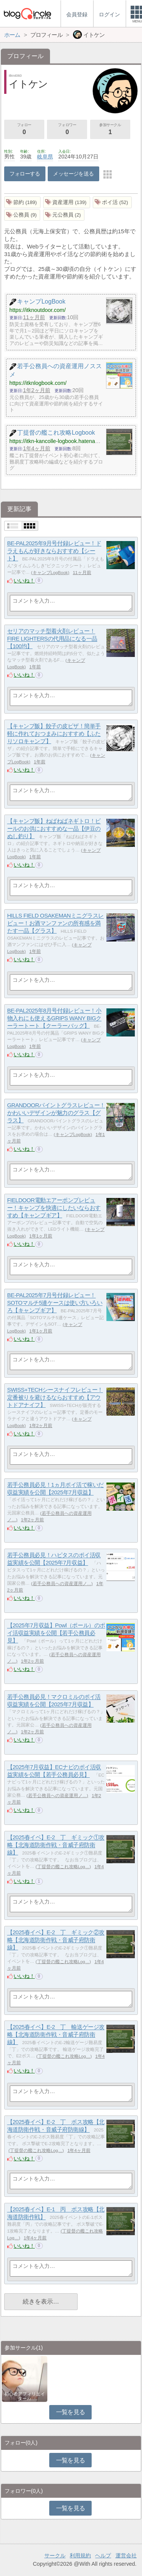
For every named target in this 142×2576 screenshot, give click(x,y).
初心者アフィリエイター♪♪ (24, 2396)
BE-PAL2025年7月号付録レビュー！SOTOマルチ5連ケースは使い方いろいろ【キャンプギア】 (55, 1302)
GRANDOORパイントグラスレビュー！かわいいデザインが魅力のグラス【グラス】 (56, 1112)
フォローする (24, 174)
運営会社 (126, 2555)
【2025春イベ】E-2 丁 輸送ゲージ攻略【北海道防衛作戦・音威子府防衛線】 (56, 2034)
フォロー (24, 129)
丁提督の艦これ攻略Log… (63, 1866)
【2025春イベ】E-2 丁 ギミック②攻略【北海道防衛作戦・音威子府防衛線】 (56, 1940)
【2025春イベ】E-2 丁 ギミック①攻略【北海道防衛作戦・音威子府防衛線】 (56, 1845)
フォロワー (67, 129)
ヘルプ (103, 2555)
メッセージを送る (73, 174)
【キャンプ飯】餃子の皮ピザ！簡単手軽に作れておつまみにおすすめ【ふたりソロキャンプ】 (54, 733)
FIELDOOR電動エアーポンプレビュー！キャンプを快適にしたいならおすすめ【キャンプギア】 (54, 1207)
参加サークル (110, 129)
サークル (55, 2555)
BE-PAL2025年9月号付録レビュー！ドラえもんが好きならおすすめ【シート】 (54, 551)
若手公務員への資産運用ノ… (62, 1583)
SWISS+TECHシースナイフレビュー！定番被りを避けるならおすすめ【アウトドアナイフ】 (55, 1397)
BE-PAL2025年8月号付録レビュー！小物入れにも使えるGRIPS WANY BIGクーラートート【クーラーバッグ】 (54, 1018)
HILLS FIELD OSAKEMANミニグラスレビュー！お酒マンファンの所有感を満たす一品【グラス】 (55, 923)
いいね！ (24, 581)
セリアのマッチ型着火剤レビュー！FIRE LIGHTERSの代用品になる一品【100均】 (52, 638)
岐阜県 (45, 156)
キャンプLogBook (50, 572)
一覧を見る (70, 2412)
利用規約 (80, 2555)
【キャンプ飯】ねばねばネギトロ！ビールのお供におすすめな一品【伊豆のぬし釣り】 (54, 828)
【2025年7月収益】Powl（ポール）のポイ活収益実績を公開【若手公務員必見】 (56, 1633)
